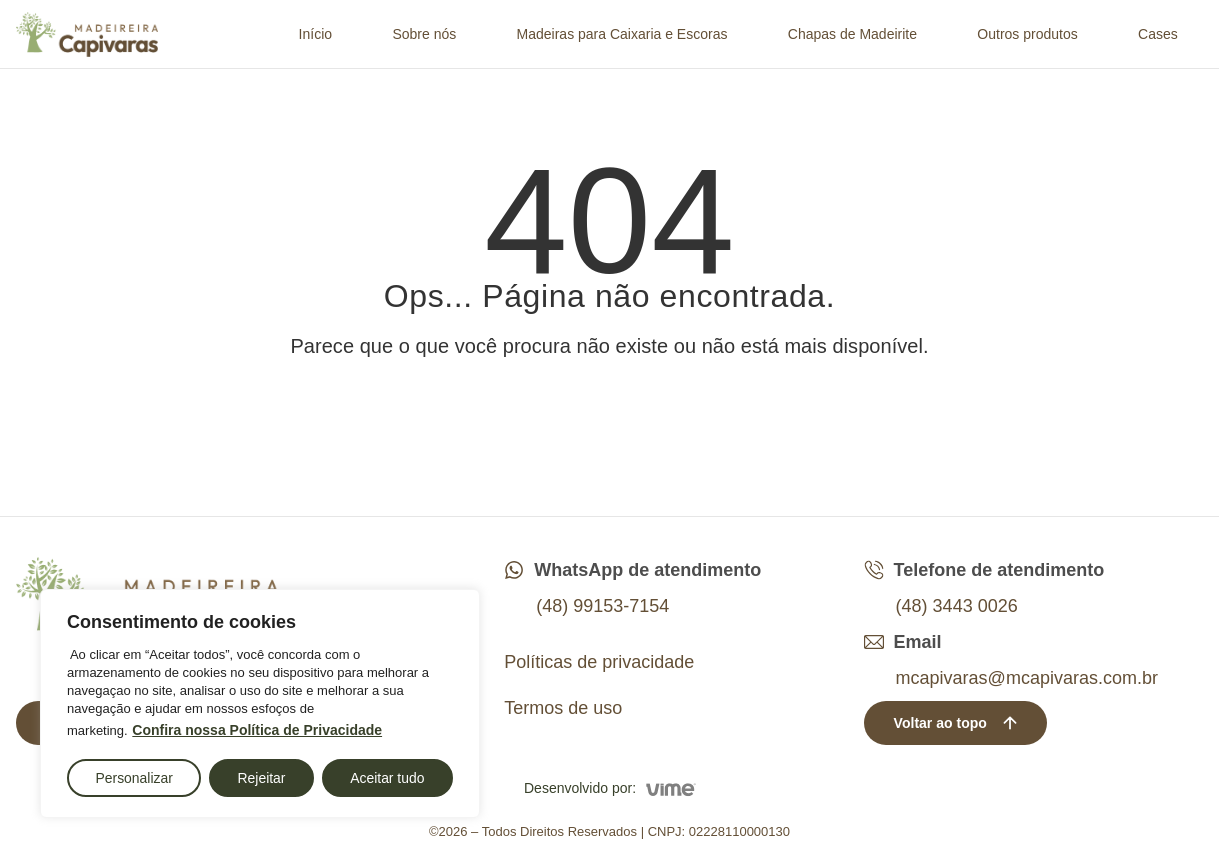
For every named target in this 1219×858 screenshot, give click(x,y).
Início (315, 34)
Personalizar (134, 778)
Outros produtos (1027, 34)
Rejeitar (261, 778)
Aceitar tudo (387, 778)
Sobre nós (424, 34)
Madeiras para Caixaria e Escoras (622, 34)
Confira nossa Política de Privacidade (257, 731)
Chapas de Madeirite (852, 34)
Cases (1158, 34)
